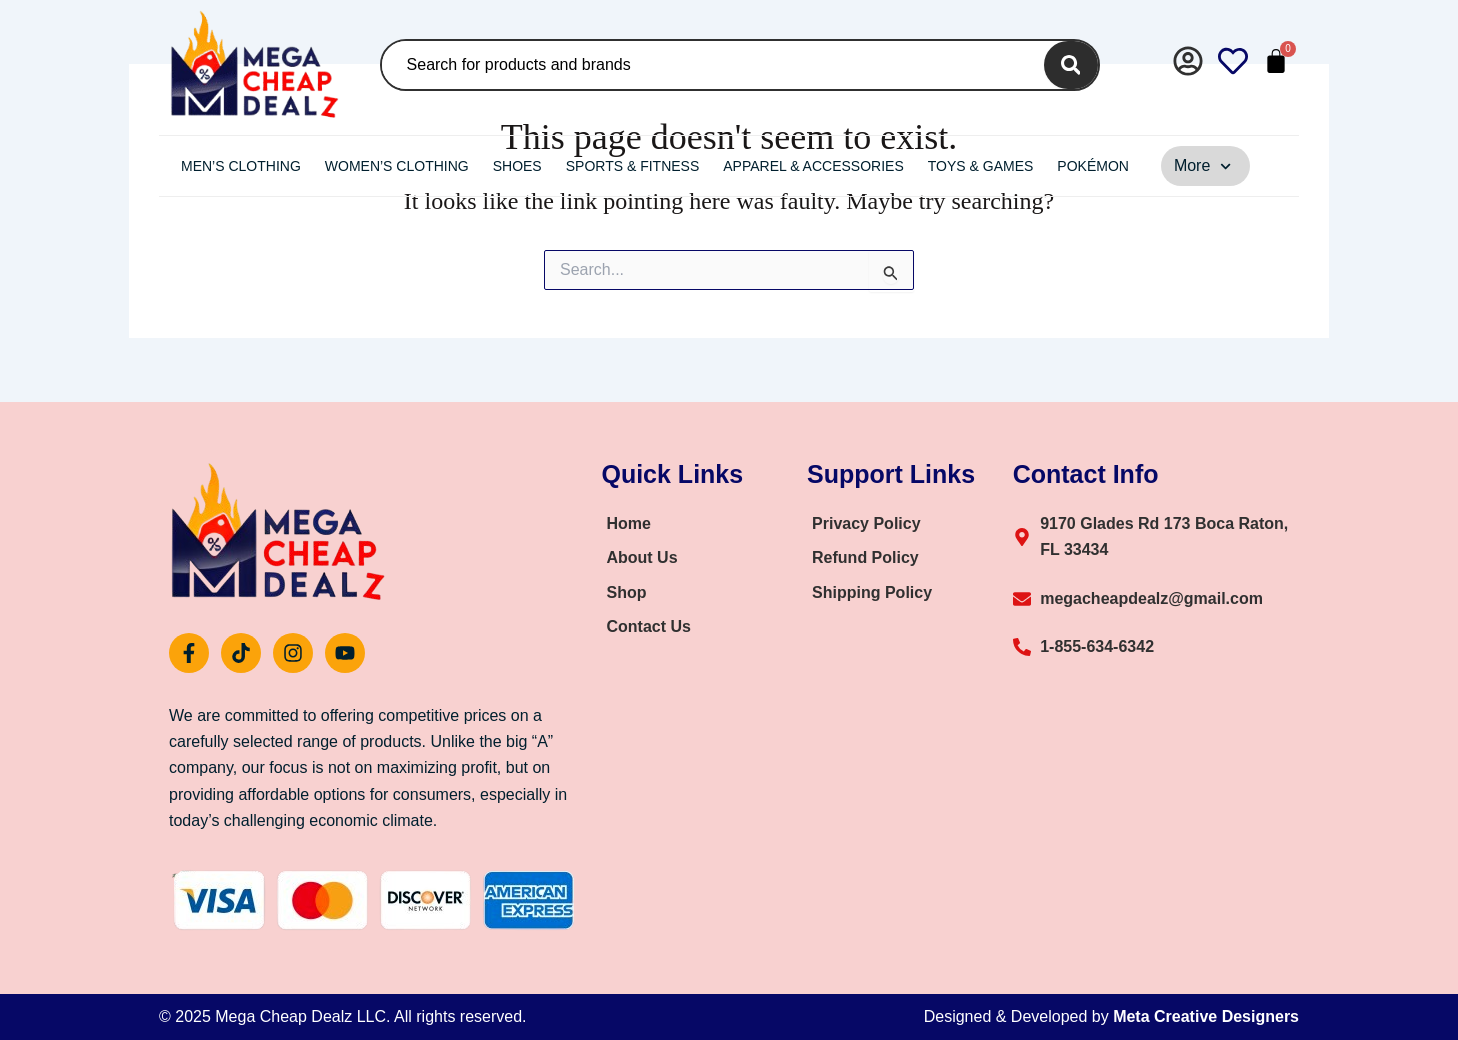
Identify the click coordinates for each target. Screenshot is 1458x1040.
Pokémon (1093, 166)
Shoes (517, 166)
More (1203, 166)
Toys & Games (981, 166)
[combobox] (709, 65)
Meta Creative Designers (1206, 1016)
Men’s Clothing (241, 166)
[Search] (1070, 65)
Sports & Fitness (633, 166)
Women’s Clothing (397, 166)
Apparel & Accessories (813, 166)
